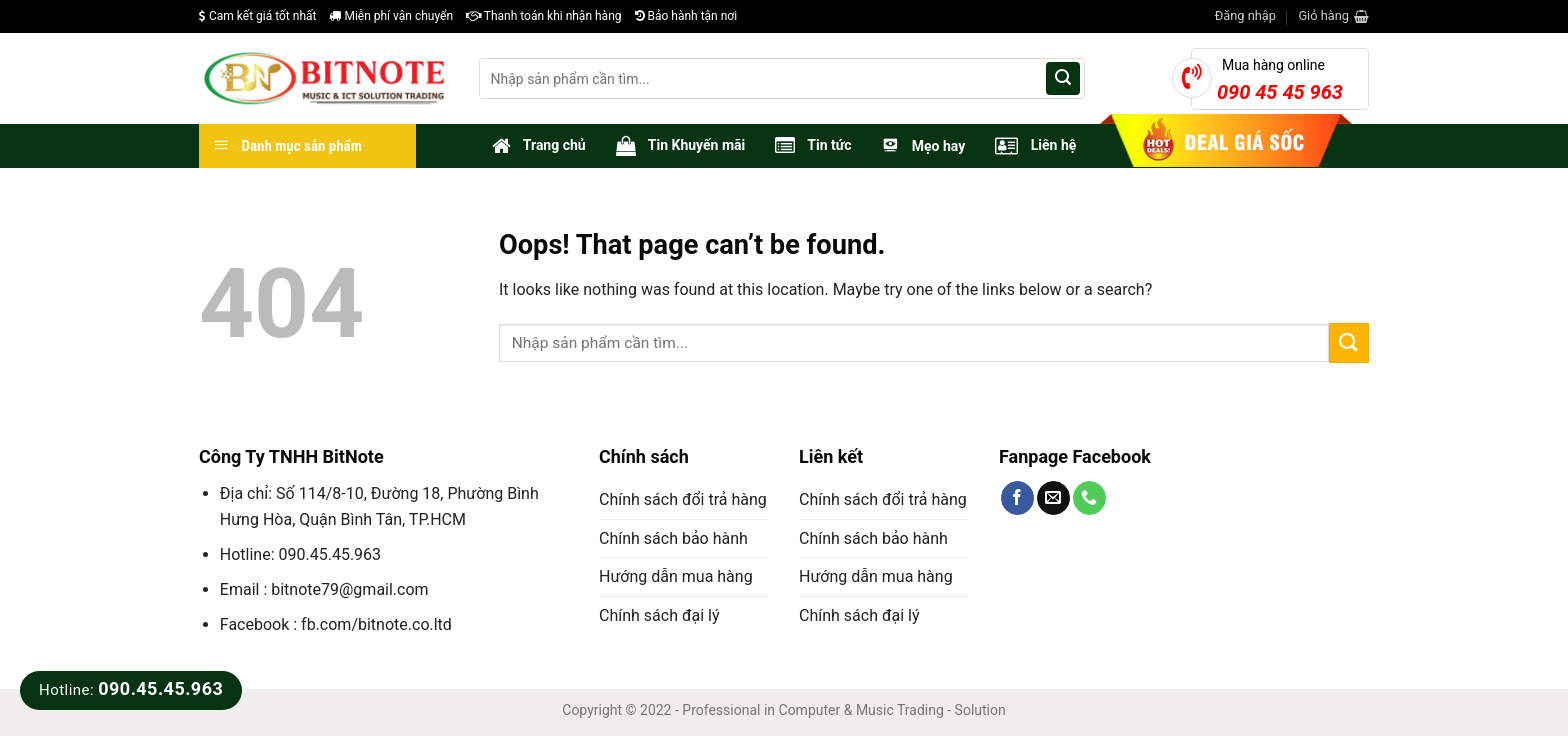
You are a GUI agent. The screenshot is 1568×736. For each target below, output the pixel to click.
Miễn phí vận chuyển (391, 16)
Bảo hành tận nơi (686, 16)
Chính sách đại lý (659, 615)
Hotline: (131, 690)
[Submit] (1063, 79)
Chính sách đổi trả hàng (683, 499)
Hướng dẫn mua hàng (676, 576)
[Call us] (1089, 498)
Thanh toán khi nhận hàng (544, 16)
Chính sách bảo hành (673, 538)
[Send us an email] (1053, 498)
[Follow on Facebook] (1017, 498)
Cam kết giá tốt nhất (257, 16)
